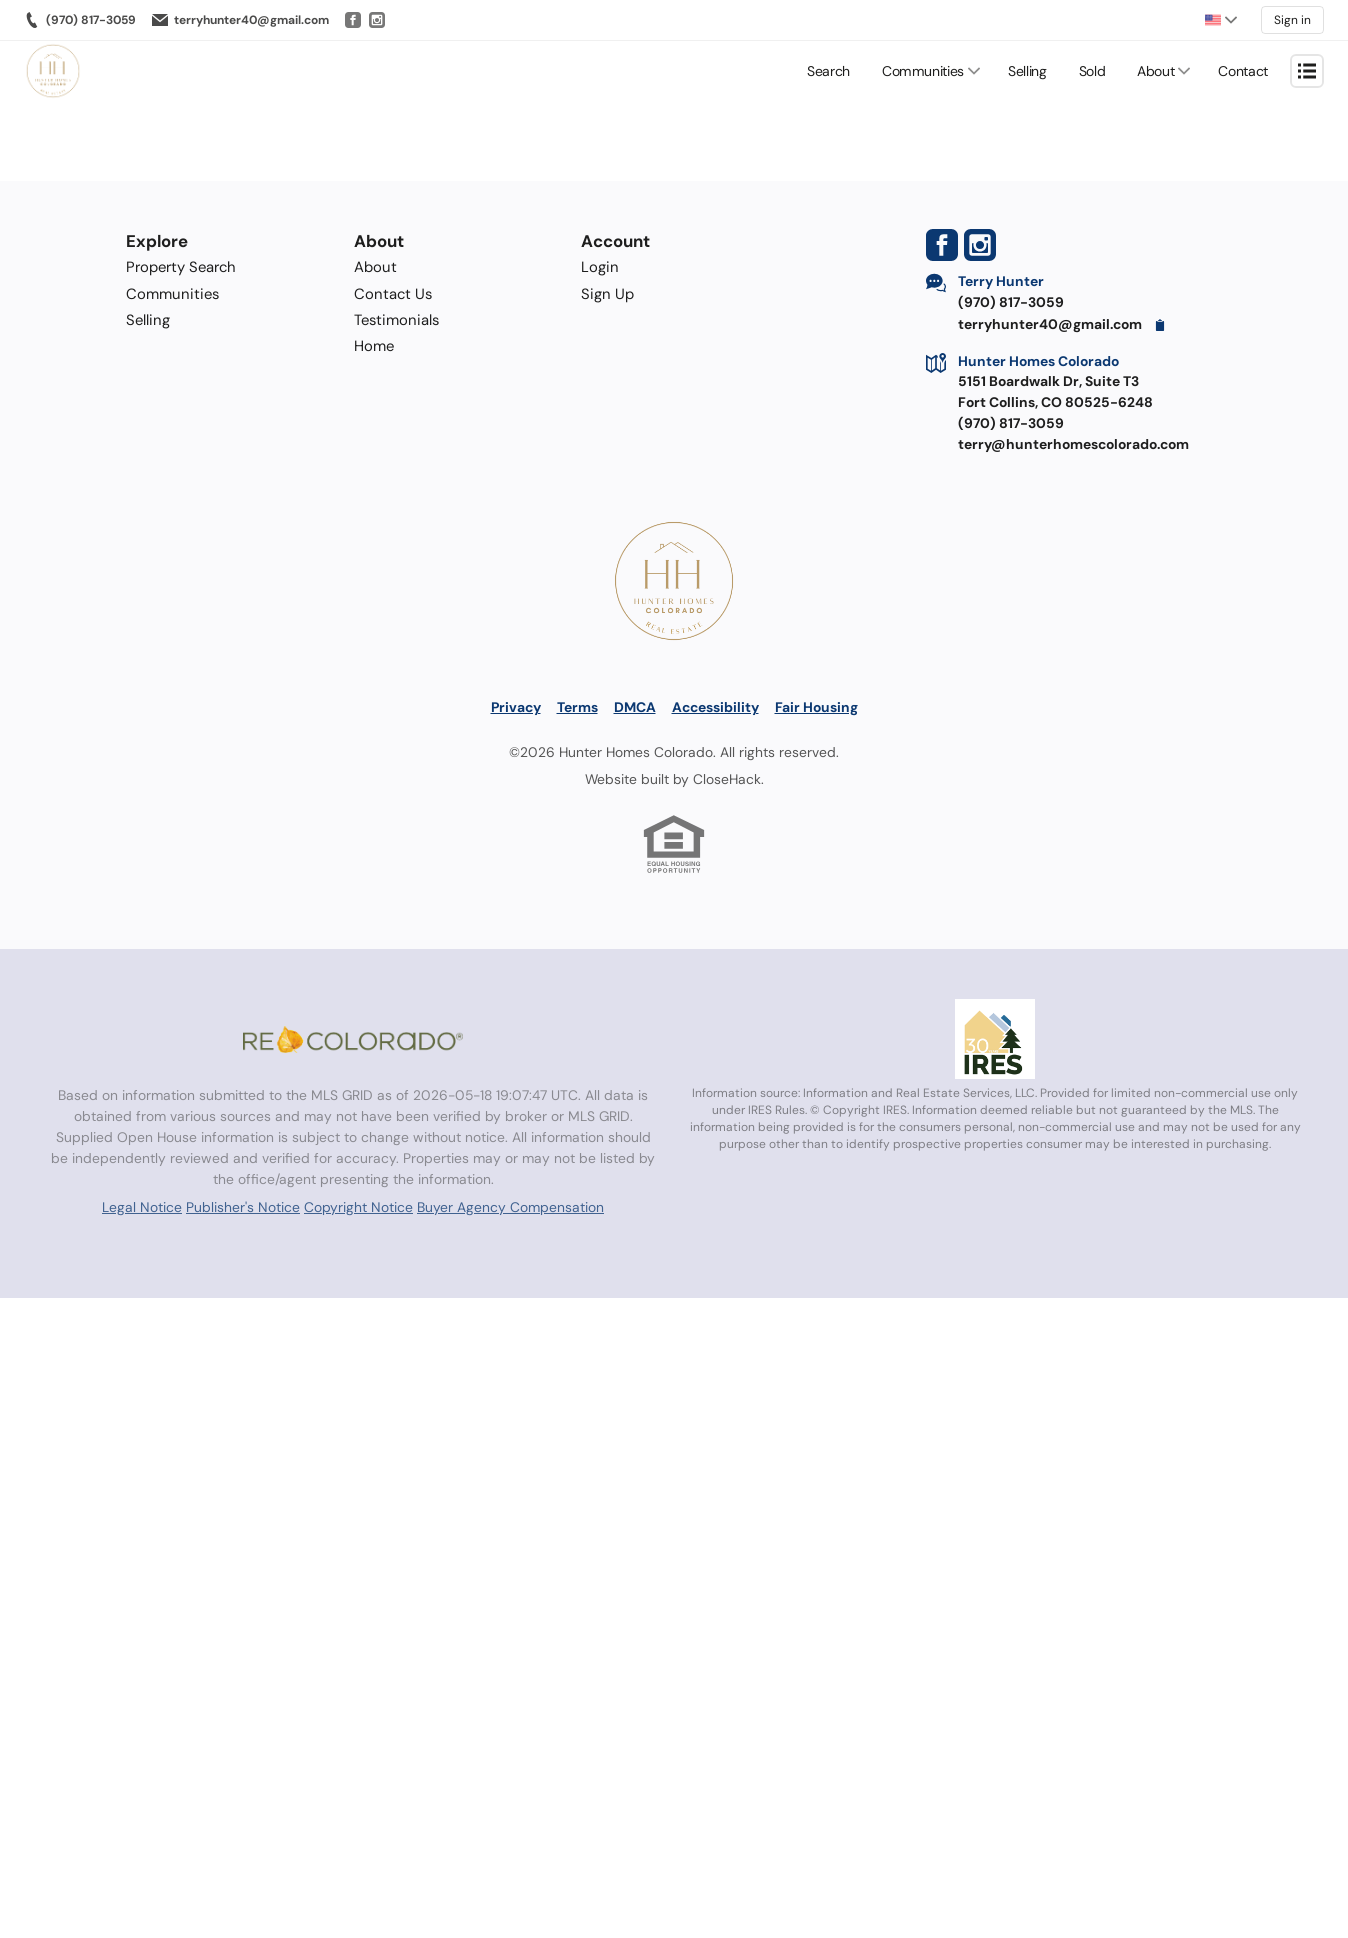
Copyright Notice (358, 1207)
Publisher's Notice (243, 1207)
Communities (923, 71)
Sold (1092, 71)
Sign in (1292, 20)
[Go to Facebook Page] (942, 245)
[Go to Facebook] (353, 20)
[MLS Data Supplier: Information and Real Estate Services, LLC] (995, 1039)
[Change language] (1221, 20)
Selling (1027, 71)
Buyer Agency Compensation (510, 1207)
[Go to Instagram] (377, 20)
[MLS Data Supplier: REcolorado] (353, 1039)
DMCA (635, 707)
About (1155, 71)
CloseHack (727, 779)
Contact (1243, 71)
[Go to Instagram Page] (980, 245)
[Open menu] (1307, 71)
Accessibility (715, 707)
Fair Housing (816, 707)
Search (828, 71)
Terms (577, 707)
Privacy (516, 707)
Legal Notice (142, 1207)
